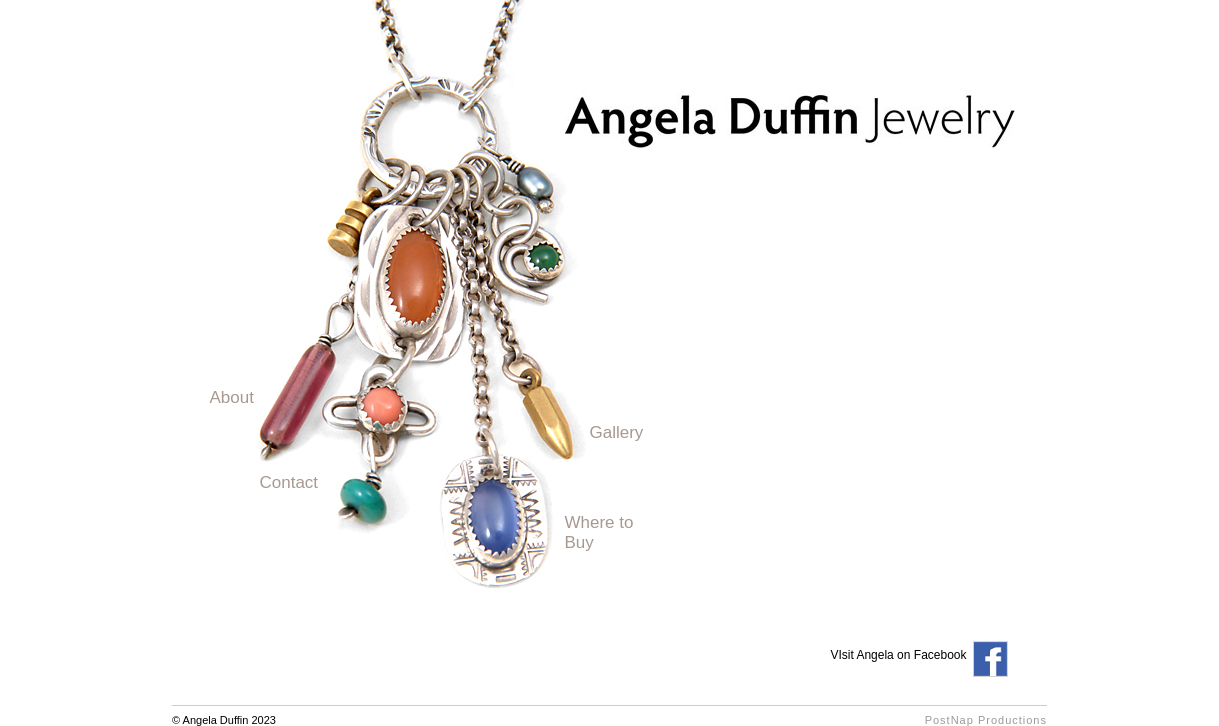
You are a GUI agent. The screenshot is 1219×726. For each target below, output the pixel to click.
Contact (289, 482)
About (232, 397)
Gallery (617, 432)
